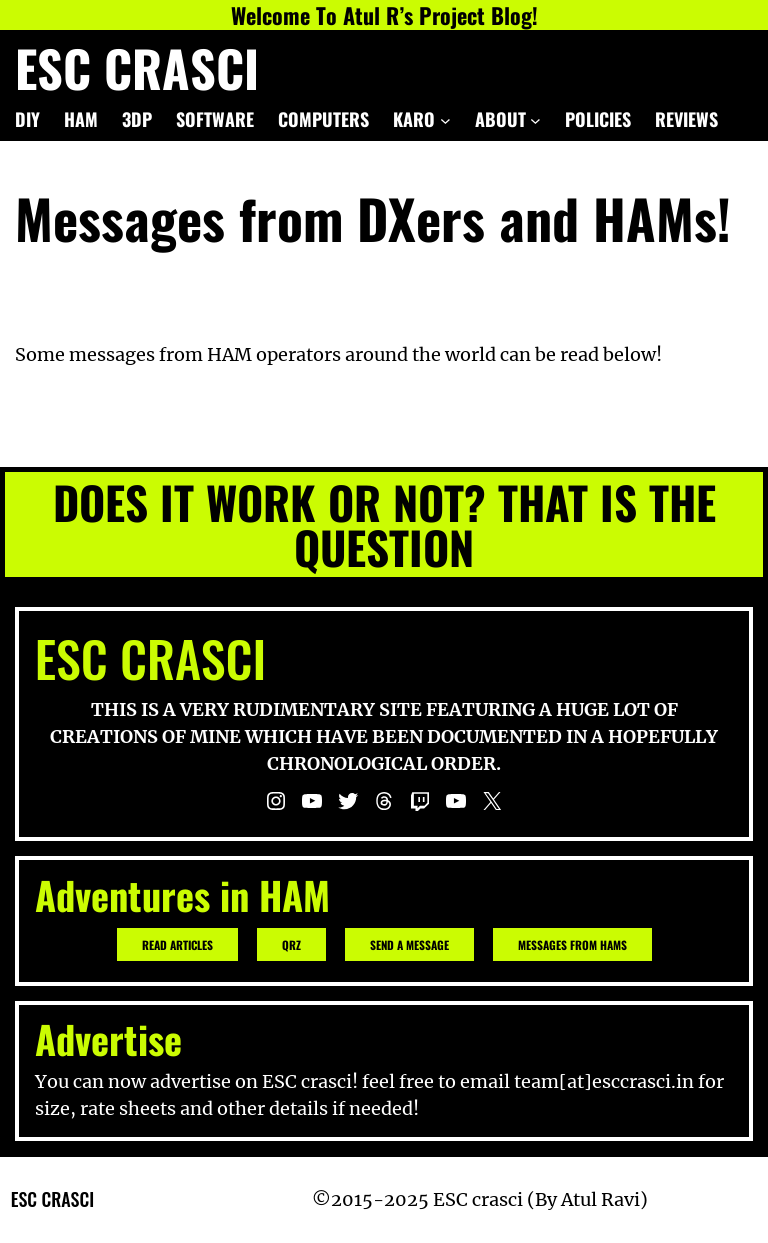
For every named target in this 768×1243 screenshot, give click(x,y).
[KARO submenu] (445, 119)
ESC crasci (137, 67)
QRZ (291, 944)
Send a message (409, 944)
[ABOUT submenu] (535, 119)
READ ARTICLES (177, 944)
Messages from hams (572, 944)
